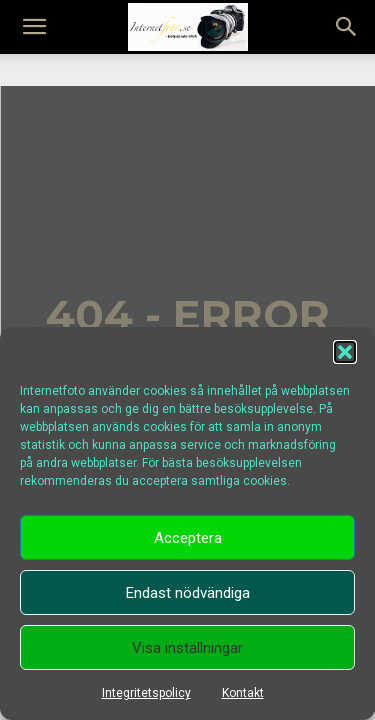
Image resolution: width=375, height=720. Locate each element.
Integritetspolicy (146, 693)
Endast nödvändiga (188, 593)
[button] (345, 352)
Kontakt (243, 693)
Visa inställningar (187, 648)
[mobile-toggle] (34, 27)
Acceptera (188, 538)
